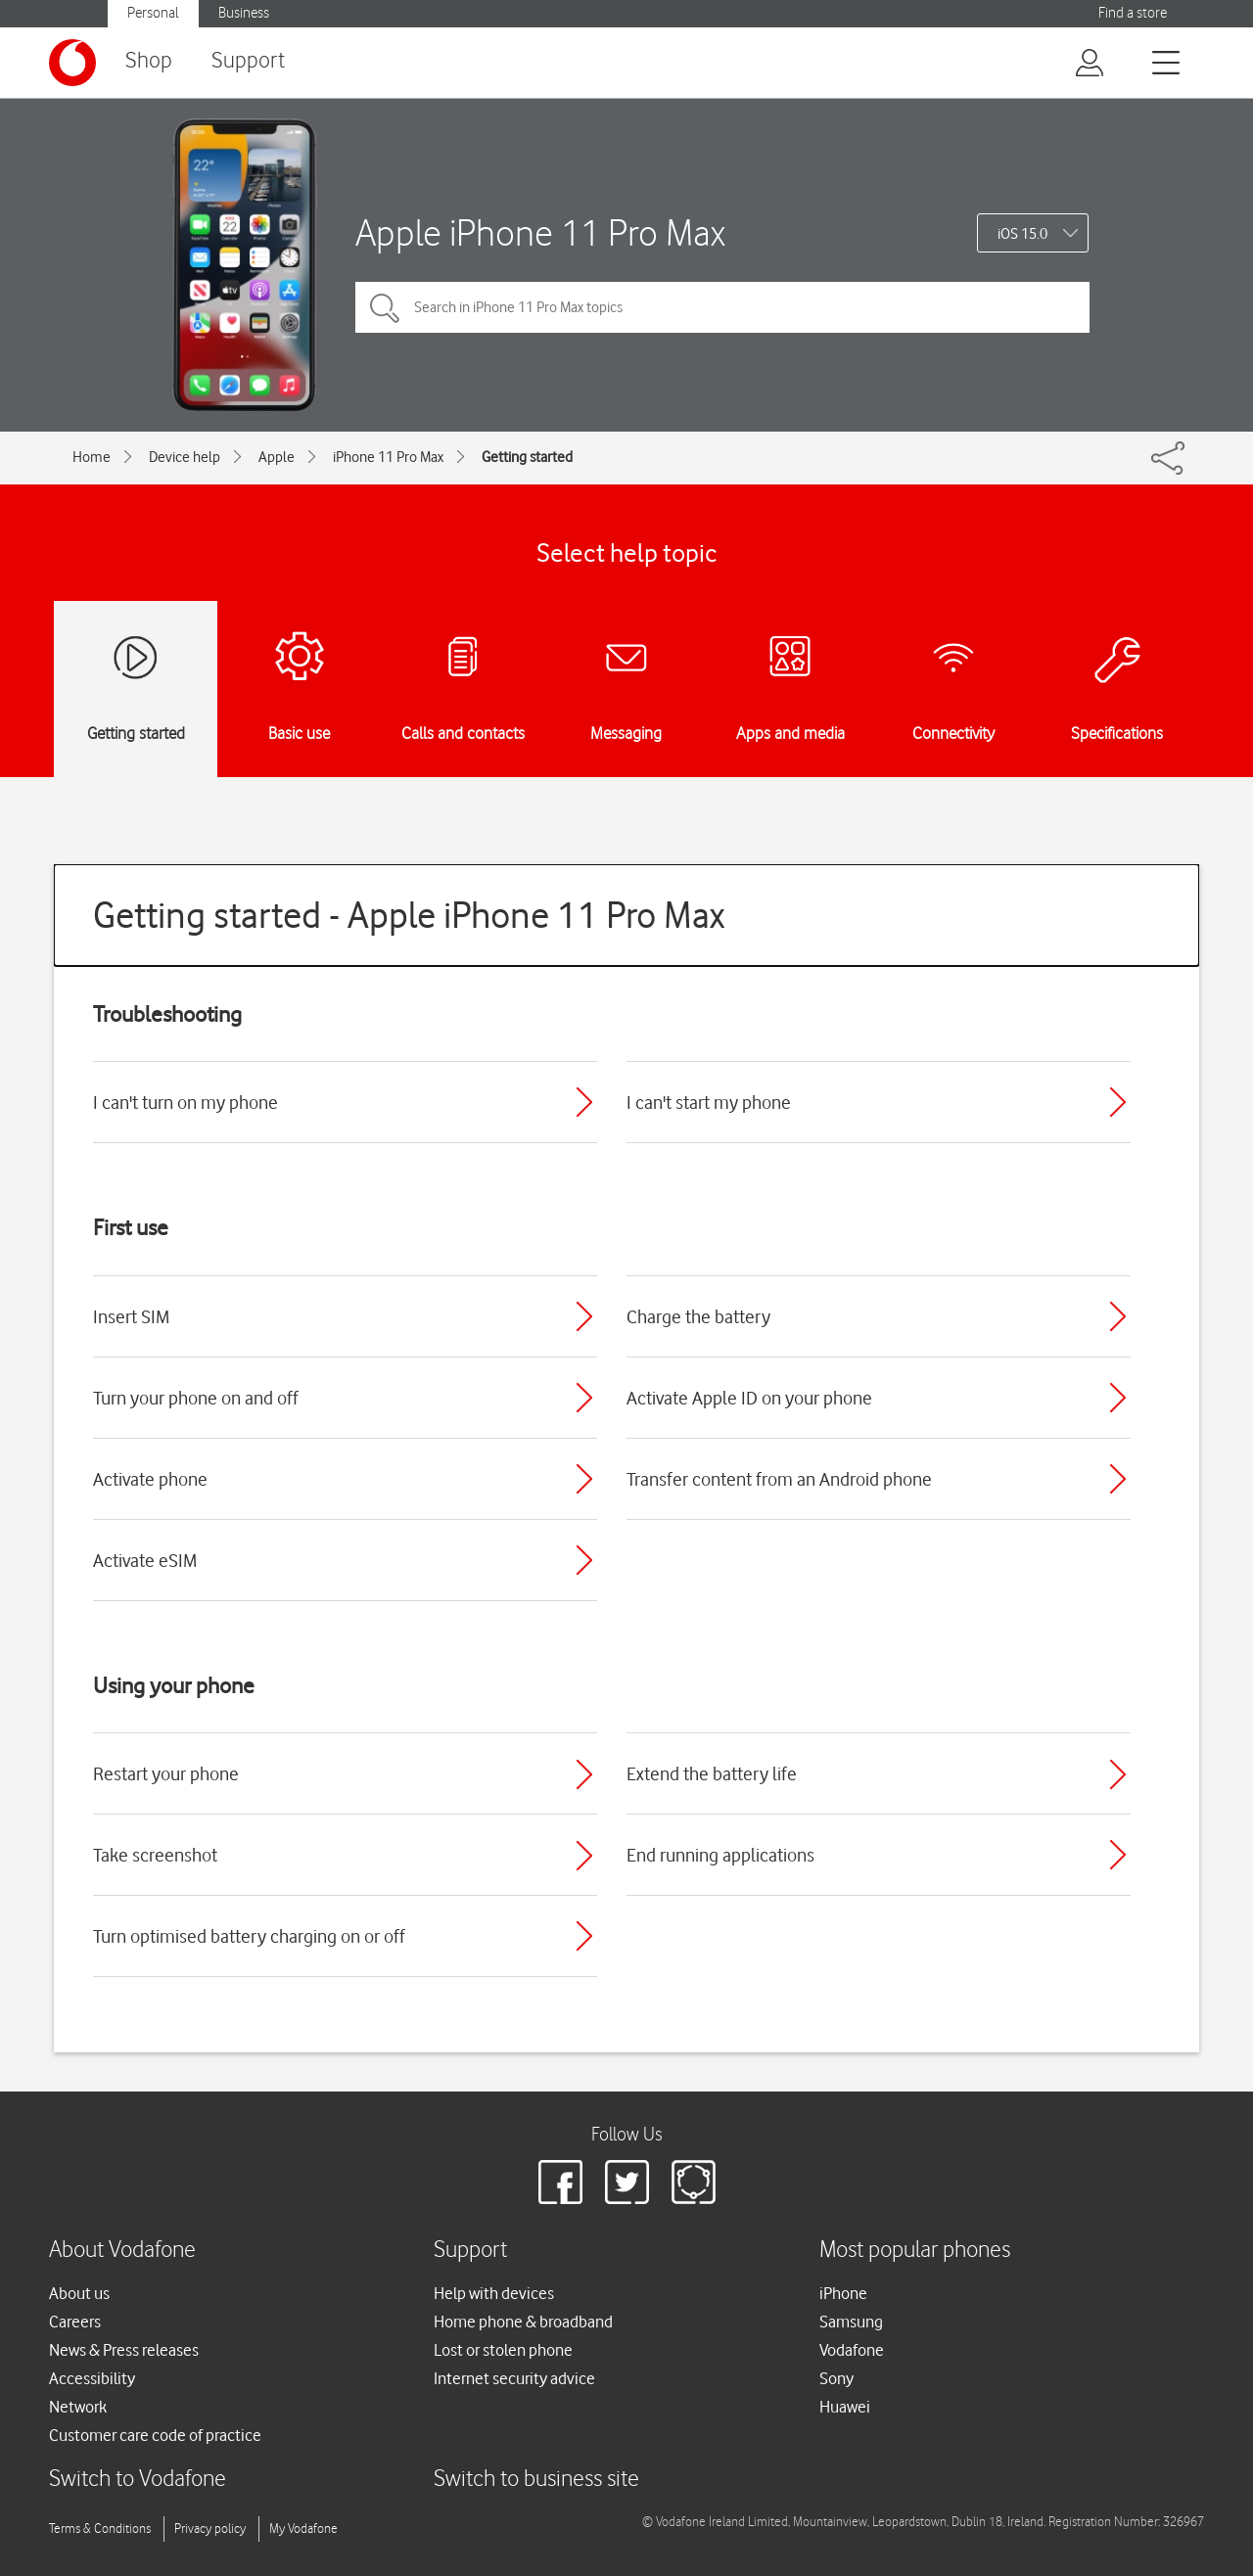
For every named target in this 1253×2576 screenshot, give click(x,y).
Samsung (851, 2321)
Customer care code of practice (155, 2435)
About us (79, 2293)
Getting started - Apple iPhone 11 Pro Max (408, 915)
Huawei (844, 2406)
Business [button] (243, 13)
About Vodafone (122, 2250)
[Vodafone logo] (72, 62)
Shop (148, 61)
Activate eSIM (145, 1560)
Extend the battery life (711, 1773)
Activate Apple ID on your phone (749, 1397)
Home (91, 457)
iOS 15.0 (1022, 234)
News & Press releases (124, 2350)
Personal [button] (153, 13)
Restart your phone (166, 1773)
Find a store (1132, 13)
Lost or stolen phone (503, 2350)
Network (78, 2406)
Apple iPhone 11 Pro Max (540, 232)
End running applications (720, 1854)
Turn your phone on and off (196, 1397)
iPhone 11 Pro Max (388, 457)
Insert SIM (131, 1316)
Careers (75, 2321)
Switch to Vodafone (137, 2479)
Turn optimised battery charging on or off (249, 1936)
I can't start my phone (708, 1102)
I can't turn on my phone (185, 1102)
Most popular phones (914, 2250)
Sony (836, 2378)
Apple (276, 457)
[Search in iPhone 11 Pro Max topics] (722, 307)
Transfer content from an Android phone (779, 1479)
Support (248, 61)
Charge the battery (698, 1316)
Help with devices (494, 2293)
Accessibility (92, 2378)
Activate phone (150, 1479)
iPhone (843, 2293)
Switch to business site (536, 2479)
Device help (184, 457)
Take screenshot (155, 1854)
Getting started (527, 457)
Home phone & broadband (523, 2321)
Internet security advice (514, 2378)
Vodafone (851, 2350)
